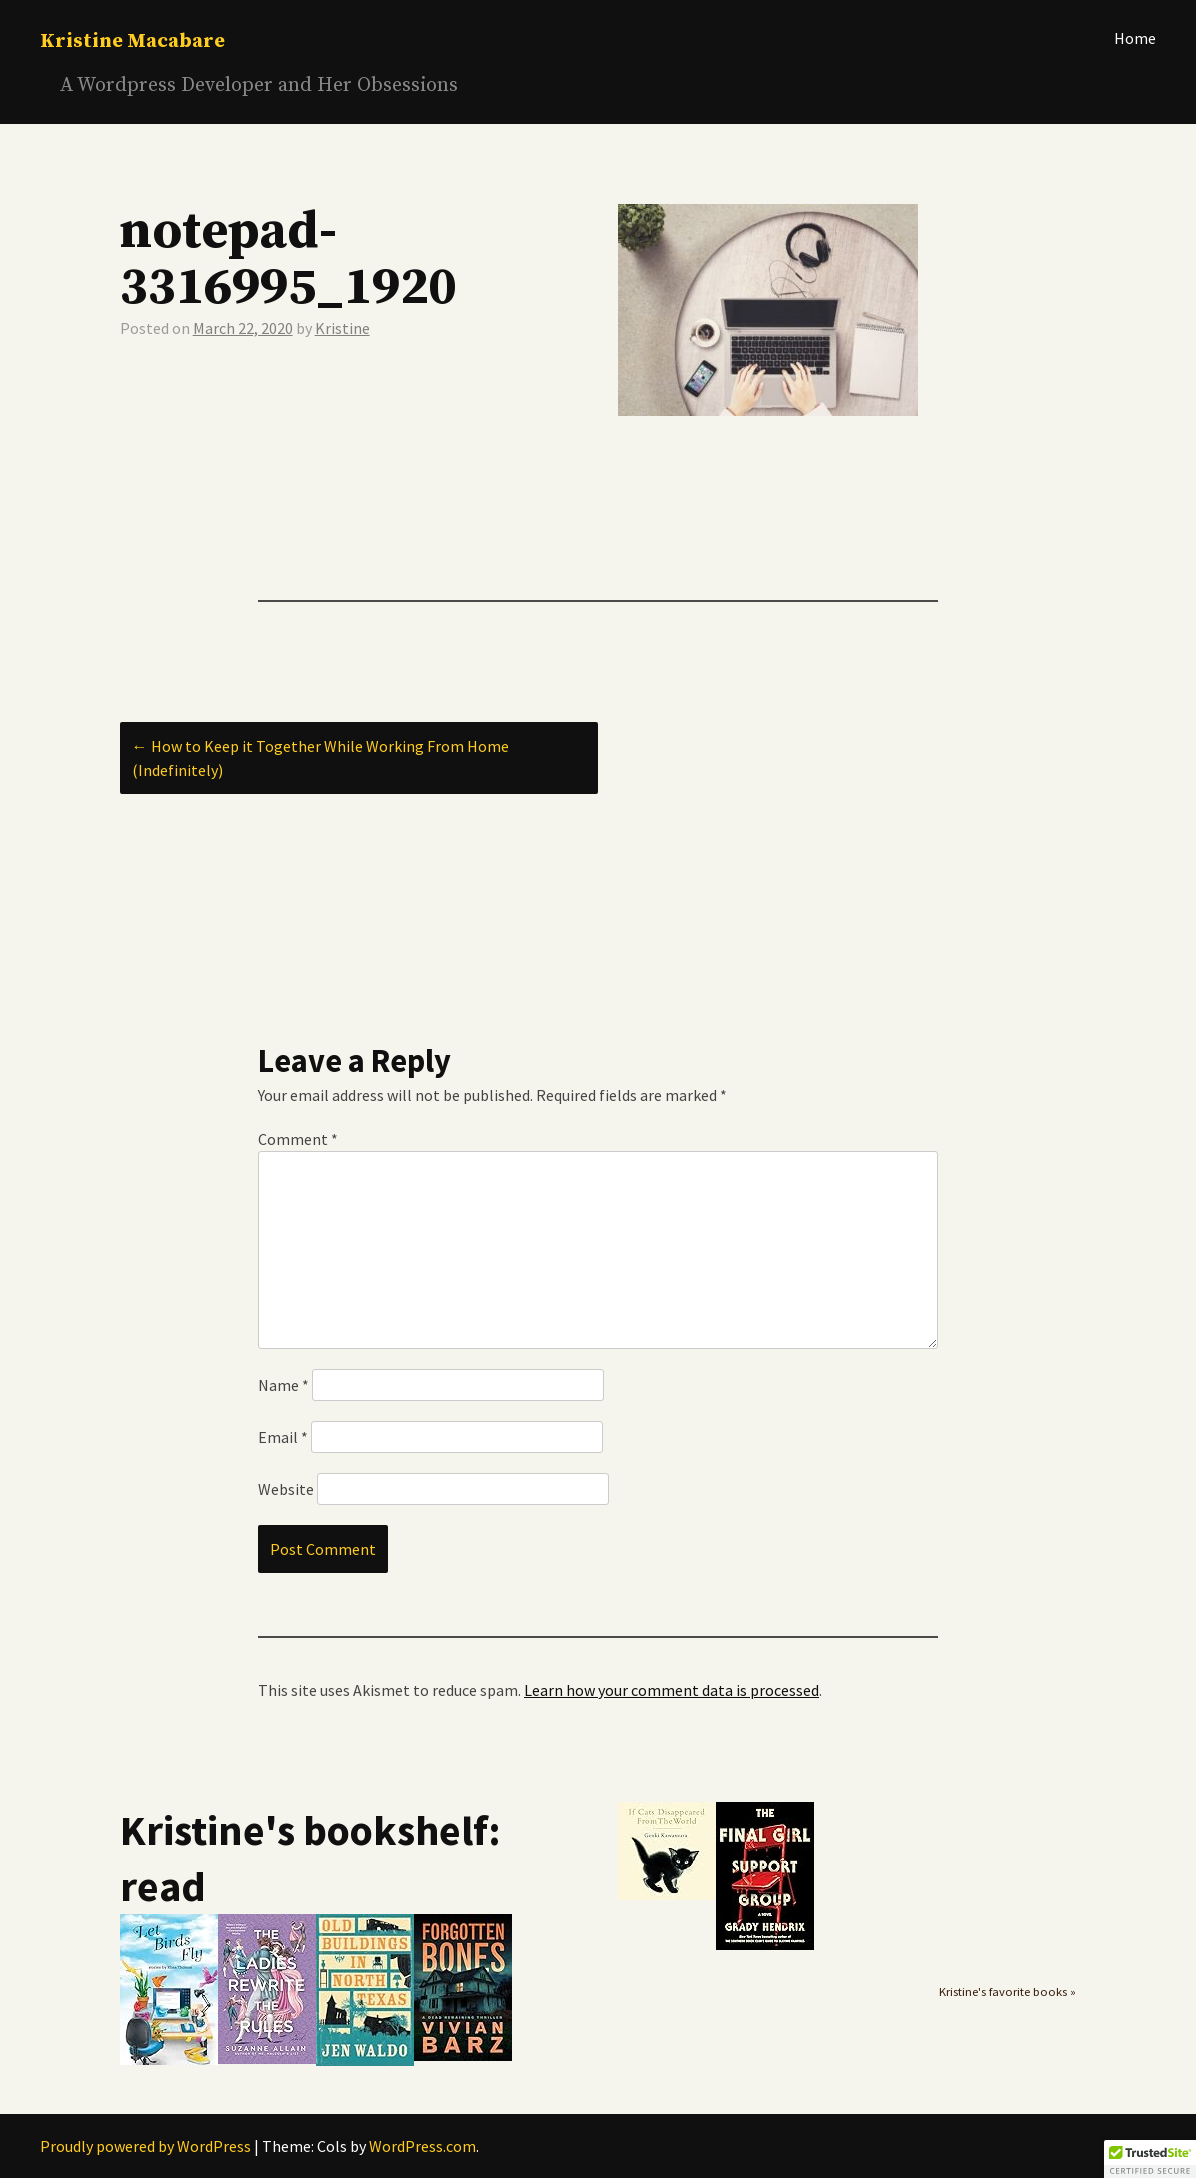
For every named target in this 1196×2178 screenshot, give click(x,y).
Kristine (342, 328)
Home (1135, 38)
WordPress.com (422, 2146)
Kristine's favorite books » (1007, 1991)
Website (286, 1489)
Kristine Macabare (132, 41)
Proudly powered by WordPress (145, 2146)
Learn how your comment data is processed (671, 1690)
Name (283, 1385)
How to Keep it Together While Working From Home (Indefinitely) (320, 758)
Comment (298, 1139)
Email (283, 1437)
